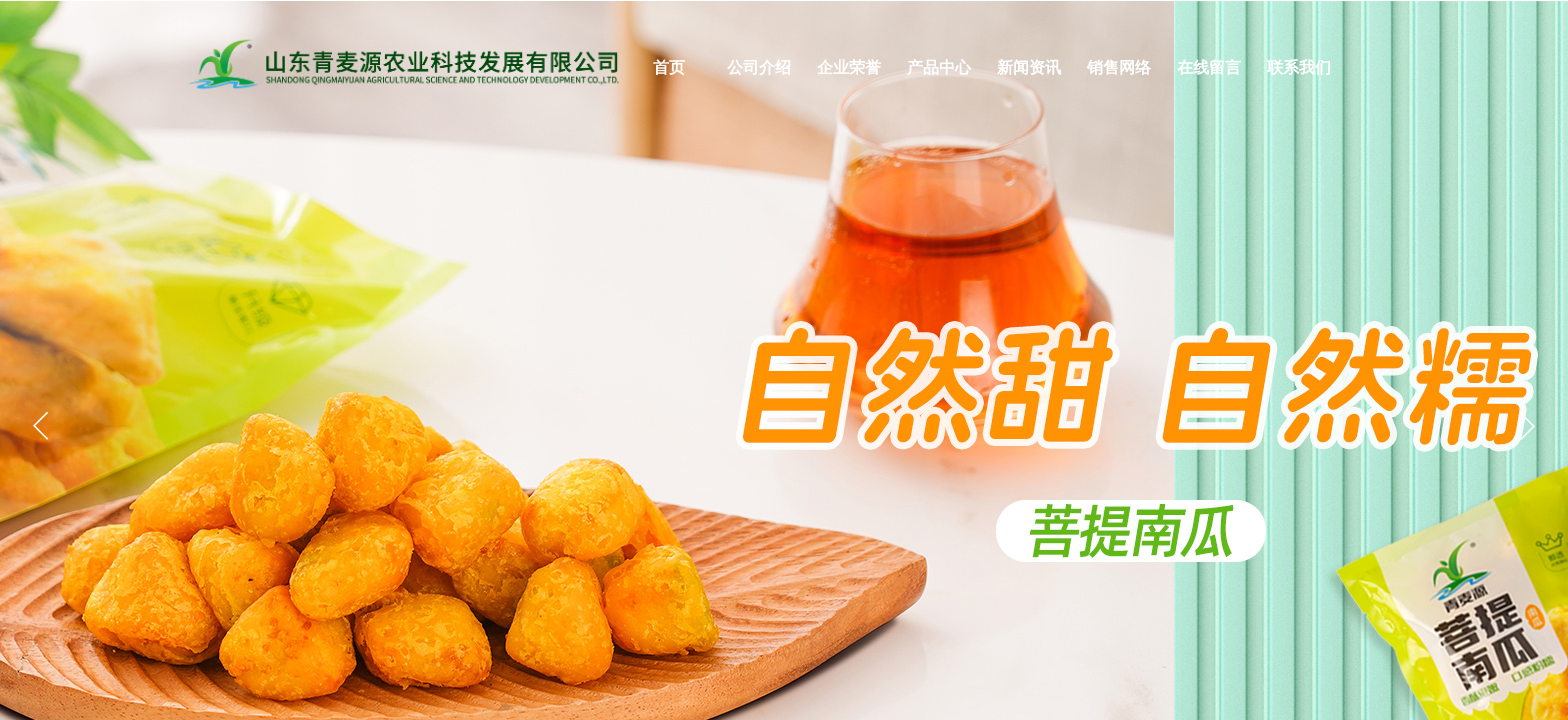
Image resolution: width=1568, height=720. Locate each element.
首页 (669, 67)
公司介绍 (759, 67)
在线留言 (1209, 67)
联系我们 (1299, 67)
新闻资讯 (1029, 67)
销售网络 (1119, 67)
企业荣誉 (849, 67)
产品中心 (939, 67)
